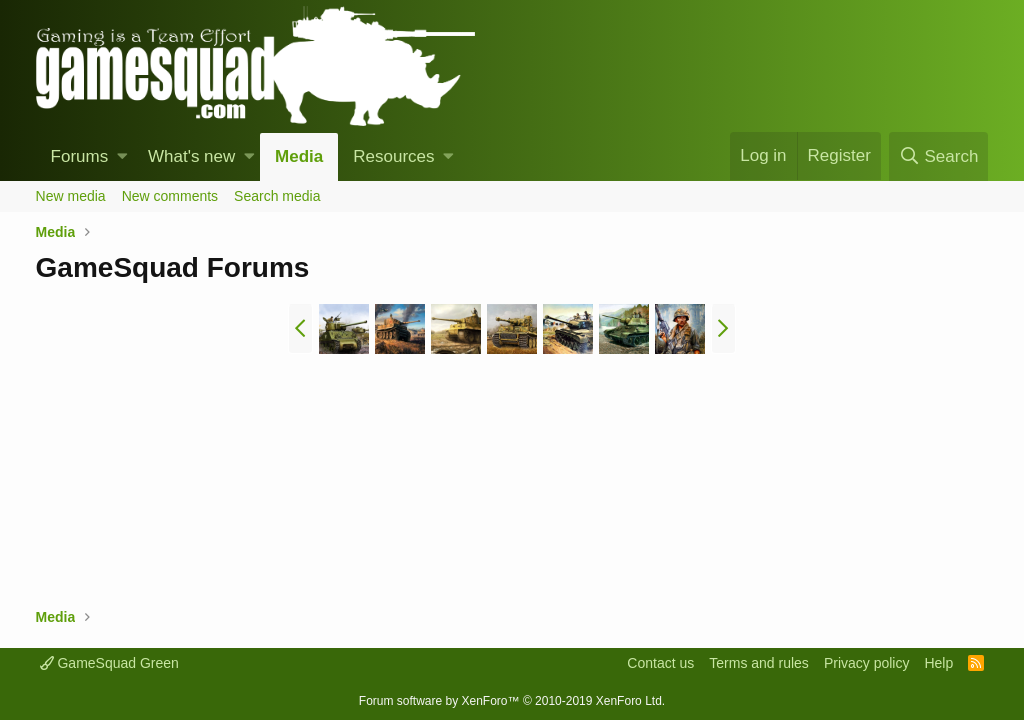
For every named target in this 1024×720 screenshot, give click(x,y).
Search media (277, 196)
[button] (122, 157)
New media (71, 196)
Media (299, 156)
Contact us (660, 663)
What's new (191, 156)
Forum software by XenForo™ (512, 701)
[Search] (938, 156)
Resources (393, 156)
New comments (170, 196)
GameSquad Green (109, 663)
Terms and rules (759, 663)
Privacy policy (867, 663)
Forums (80, 156)
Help (938, 663)
